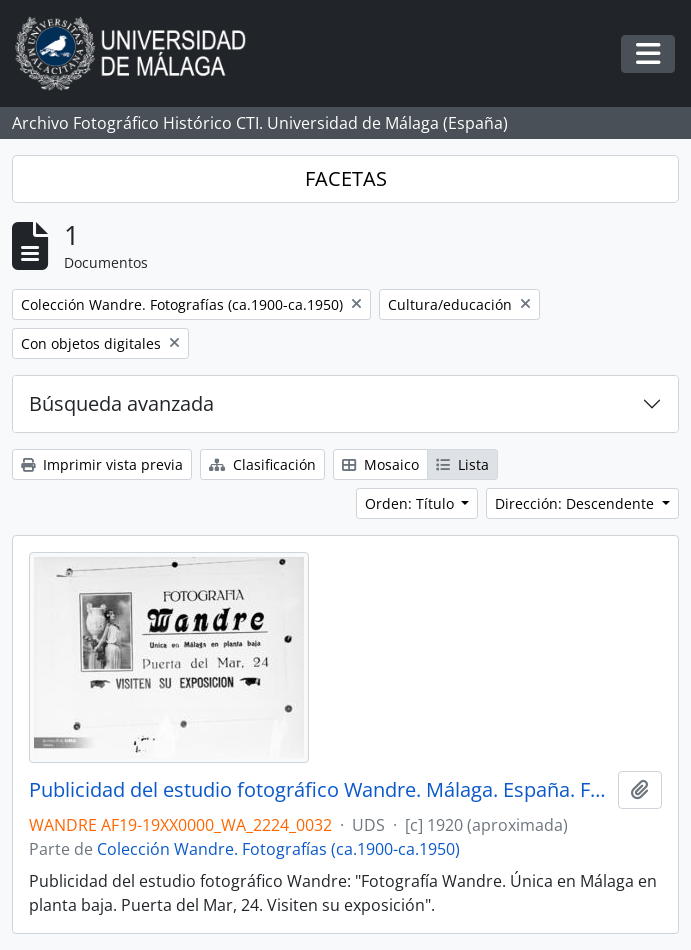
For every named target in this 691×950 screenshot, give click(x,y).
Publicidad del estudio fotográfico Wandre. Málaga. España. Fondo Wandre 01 (319, 790)
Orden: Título (411, 503)
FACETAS (346, 178)
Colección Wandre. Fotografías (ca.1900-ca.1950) (278, 849)
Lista (462, 464)
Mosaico (380, 464)
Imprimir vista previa (102, 464)
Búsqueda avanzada (121, 403)
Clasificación (262, 464)
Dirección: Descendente (576, 503)
